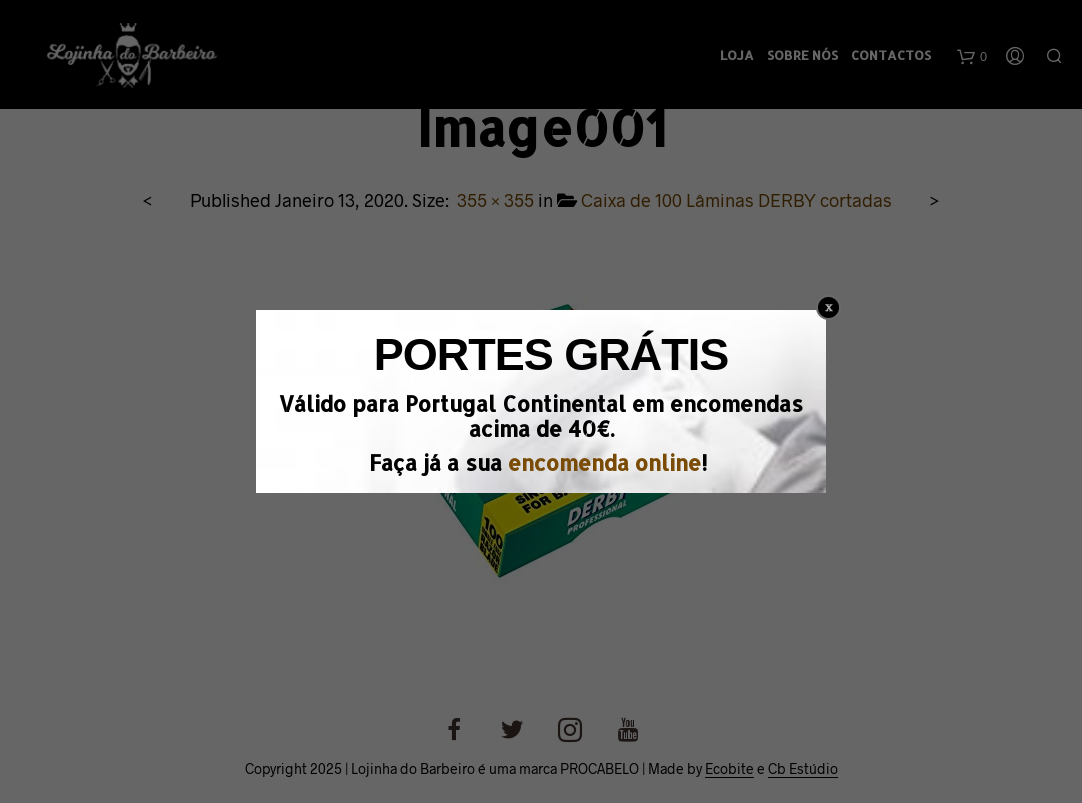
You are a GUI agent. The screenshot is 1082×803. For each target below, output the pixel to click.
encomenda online (604, 462)
